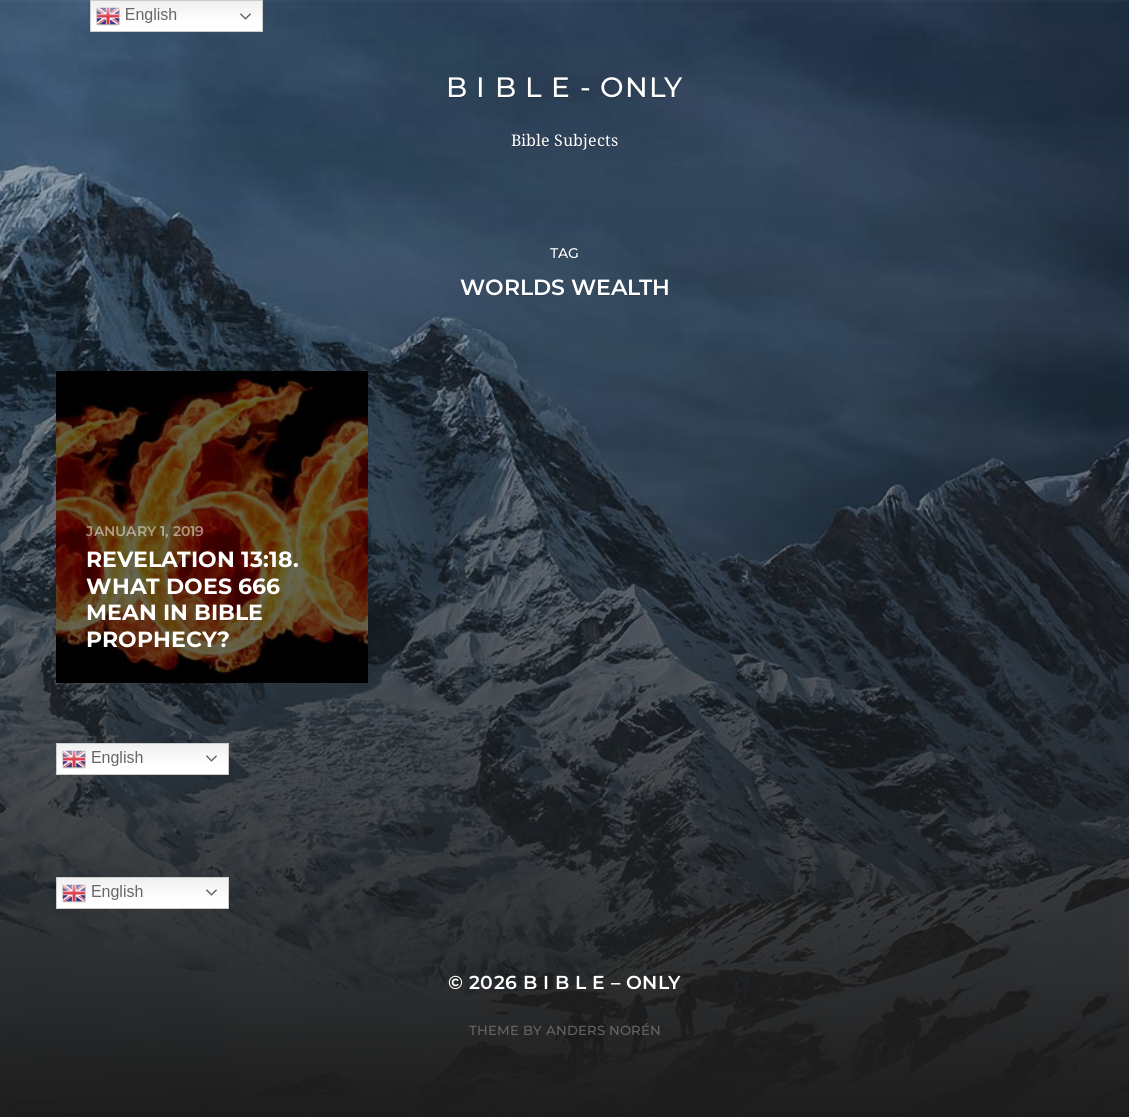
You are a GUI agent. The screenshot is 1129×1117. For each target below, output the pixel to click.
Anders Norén (603, 1030)
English (102, 759)
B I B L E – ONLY (602, 982)
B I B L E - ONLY (564, 87)
